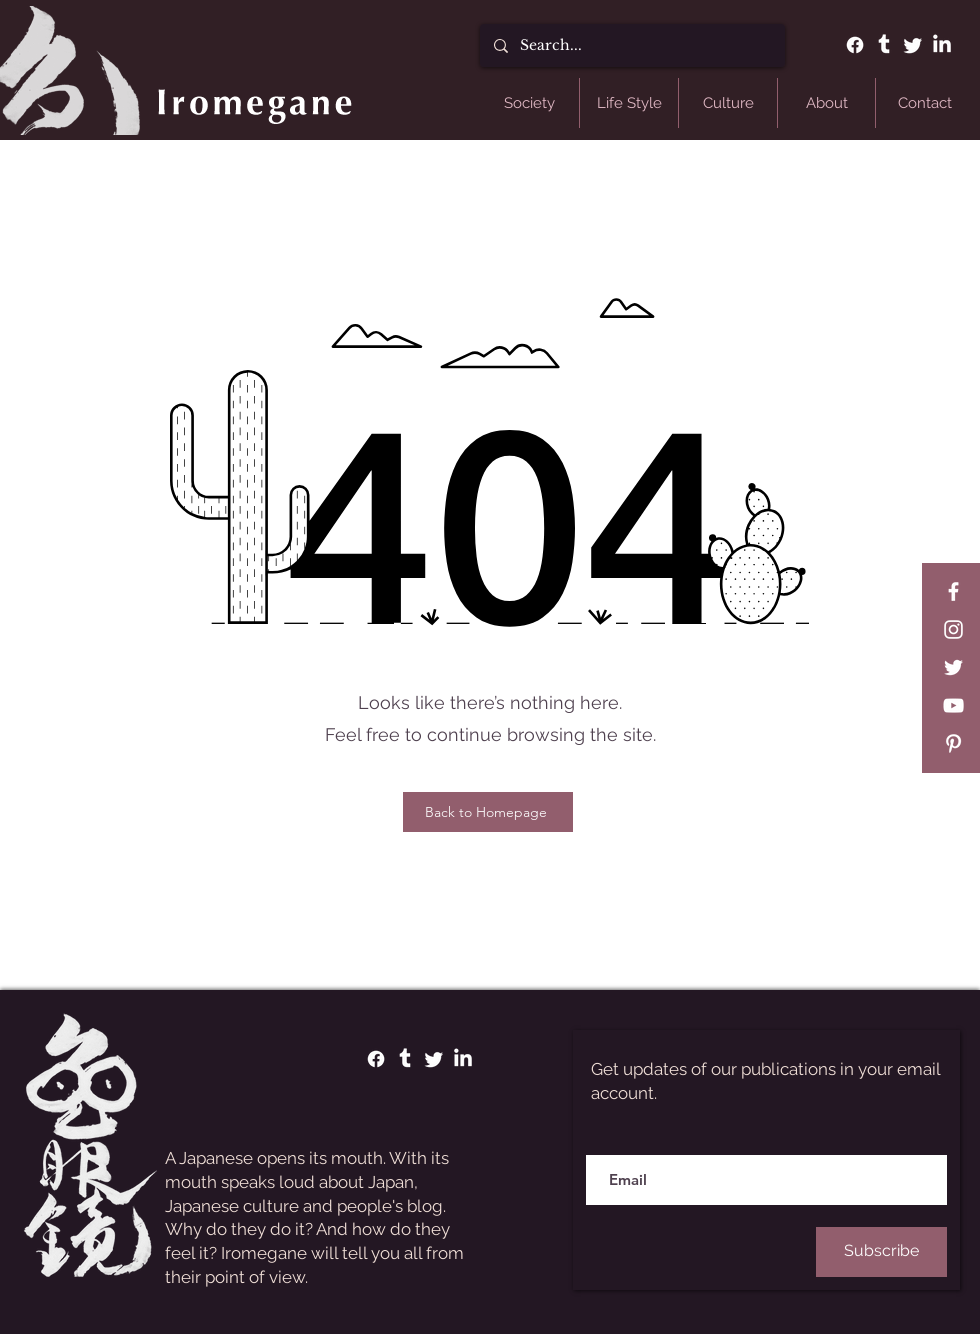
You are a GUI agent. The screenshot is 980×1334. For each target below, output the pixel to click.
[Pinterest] (953, 743)
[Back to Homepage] (488, 812)
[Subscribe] (881, 1252)
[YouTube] (953, 705)
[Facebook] (855, 45)
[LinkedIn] (942, 45)
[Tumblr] (884, 45)
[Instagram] (953, 629)
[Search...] (631, 45)
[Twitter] (913, 45)
